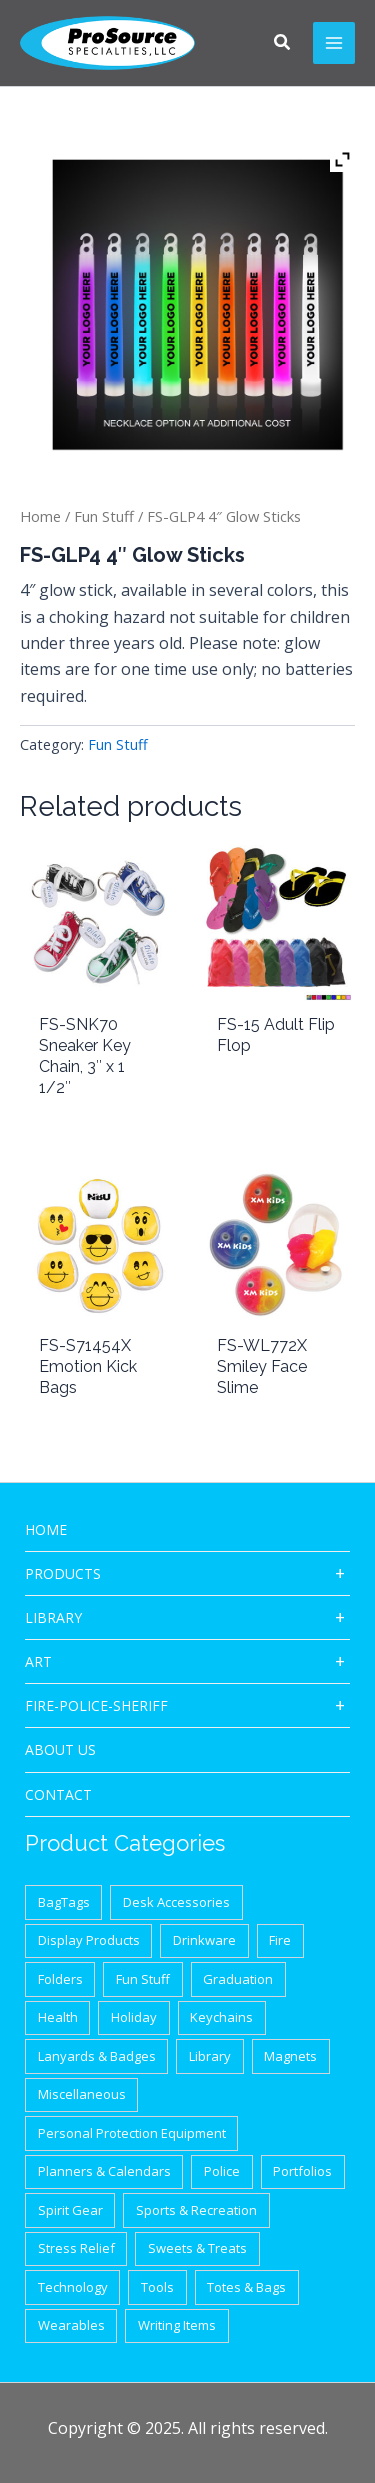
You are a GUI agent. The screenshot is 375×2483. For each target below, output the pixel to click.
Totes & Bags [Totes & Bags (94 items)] (246, 2287)
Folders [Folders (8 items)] (60, 1979)
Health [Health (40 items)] (58, 2017)
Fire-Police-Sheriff (96, 1705)
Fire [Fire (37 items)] (280, 1940)
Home (40, 516)
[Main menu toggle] (334, 43)
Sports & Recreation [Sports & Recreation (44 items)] (196, 2210)
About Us (60, 1749)
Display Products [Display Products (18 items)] (89, 1940)
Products (63, 1573)
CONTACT (58, 1794)
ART (38, 1661)
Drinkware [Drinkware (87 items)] (204, 1940)
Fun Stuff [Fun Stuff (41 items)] (143, 1979)
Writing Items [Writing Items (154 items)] (177, 2325)
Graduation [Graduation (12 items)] (238, 1979)
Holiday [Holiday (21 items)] (134, 2017)
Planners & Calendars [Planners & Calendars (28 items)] (104, 2171)
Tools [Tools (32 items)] (157, 2287)
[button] (283, 44)
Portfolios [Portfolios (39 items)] (302, 2171)
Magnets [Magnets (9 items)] (290, 2056)
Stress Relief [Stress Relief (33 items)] (76, 2248)
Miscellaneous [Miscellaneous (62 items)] (82, 2094)
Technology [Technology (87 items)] (73, 2287)
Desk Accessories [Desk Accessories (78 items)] (176, 1902)
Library (53, 1617)
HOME (46, 1529)
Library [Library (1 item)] (210, 2056)
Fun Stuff (104, 516)
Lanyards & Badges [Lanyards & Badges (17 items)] (97, 2056)
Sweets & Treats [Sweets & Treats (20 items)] (197, 2248)
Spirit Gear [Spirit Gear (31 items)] (70, 2210)
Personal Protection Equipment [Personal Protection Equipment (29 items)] (132, 2133)
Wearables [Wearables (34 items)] (71, 2325)
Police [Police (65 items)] (222, 2171)
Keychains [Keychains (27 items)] (221, 2017)
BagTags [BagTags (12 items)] (64, 1902)
